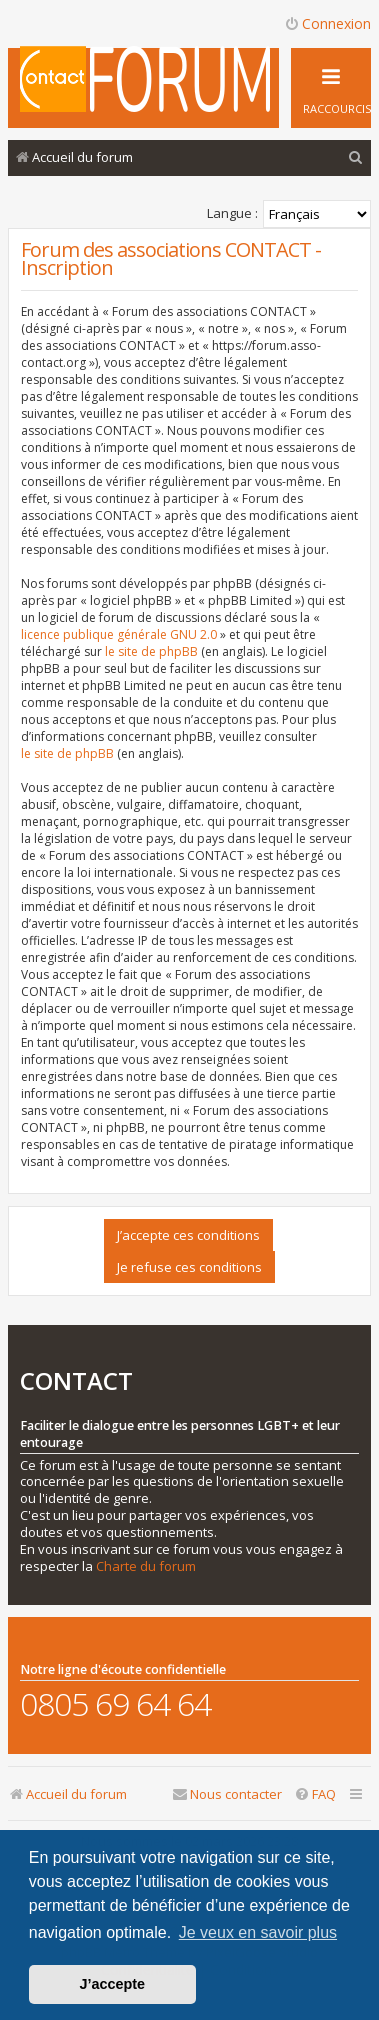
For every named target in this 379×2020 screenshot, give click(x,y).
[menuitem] (356, 157)
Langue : (232, 213)
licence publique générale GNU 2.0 (119, 634)
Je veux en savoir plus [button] (258, 1932)
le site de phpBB (151, 651)
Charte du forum (146, 1566)
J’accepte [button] (113, 1984)
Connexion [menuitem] (327, 23)
